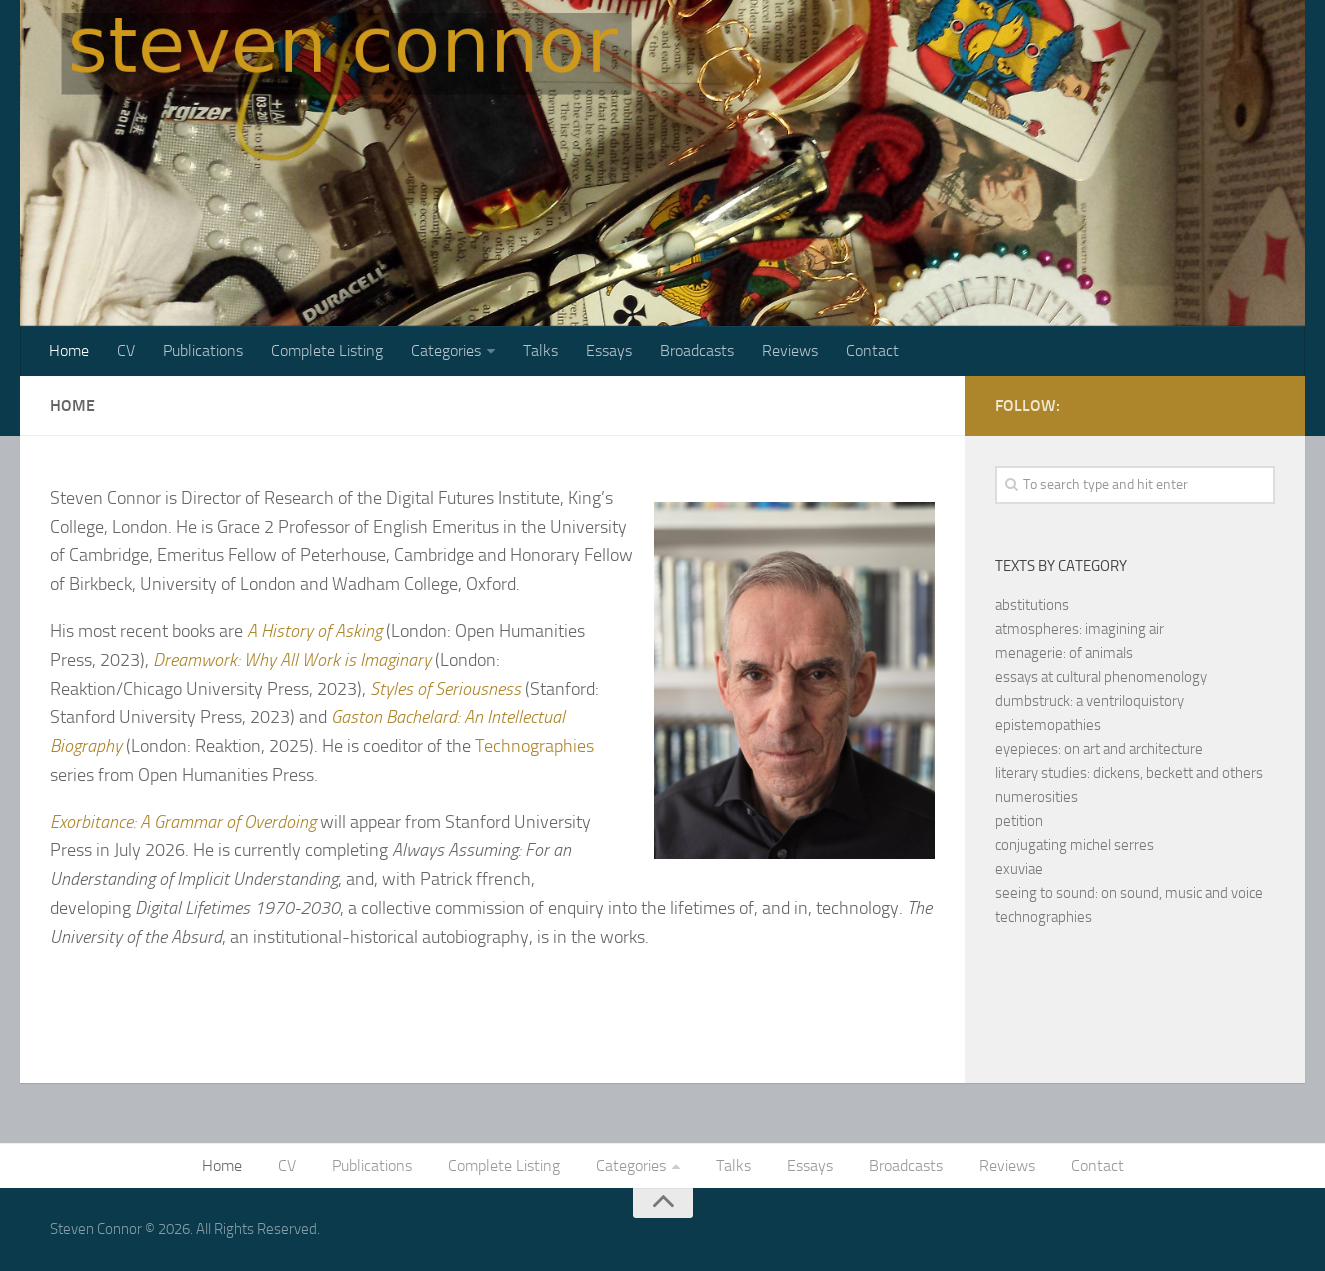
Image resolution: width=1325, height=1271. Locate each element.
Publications (203, 350)
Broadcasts (697, 350)
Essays (609, 350)
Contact (872, 350)
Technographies (534, 746)
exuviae (1019, 869)
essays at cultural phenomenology (1101, 677)
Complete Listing (327, 350)
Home (69, 350)
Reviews (790, 350)
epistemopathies (1048, 725)
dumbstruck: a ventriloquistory (1089, 701)
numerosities (1036, 797)
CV (126, 350)
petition (1019, 821)
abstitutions (1032, 605)
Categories (446, 350)
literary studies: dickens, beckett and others (1129, 773)
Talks (540, 350)
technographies (1043, 917)
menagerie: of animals (1064, 653)
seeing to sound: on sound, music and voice (1129, 893)
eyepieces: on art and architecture (1099, 749)
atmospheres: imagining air (1079, 629)
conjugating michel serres (1074, 845)
